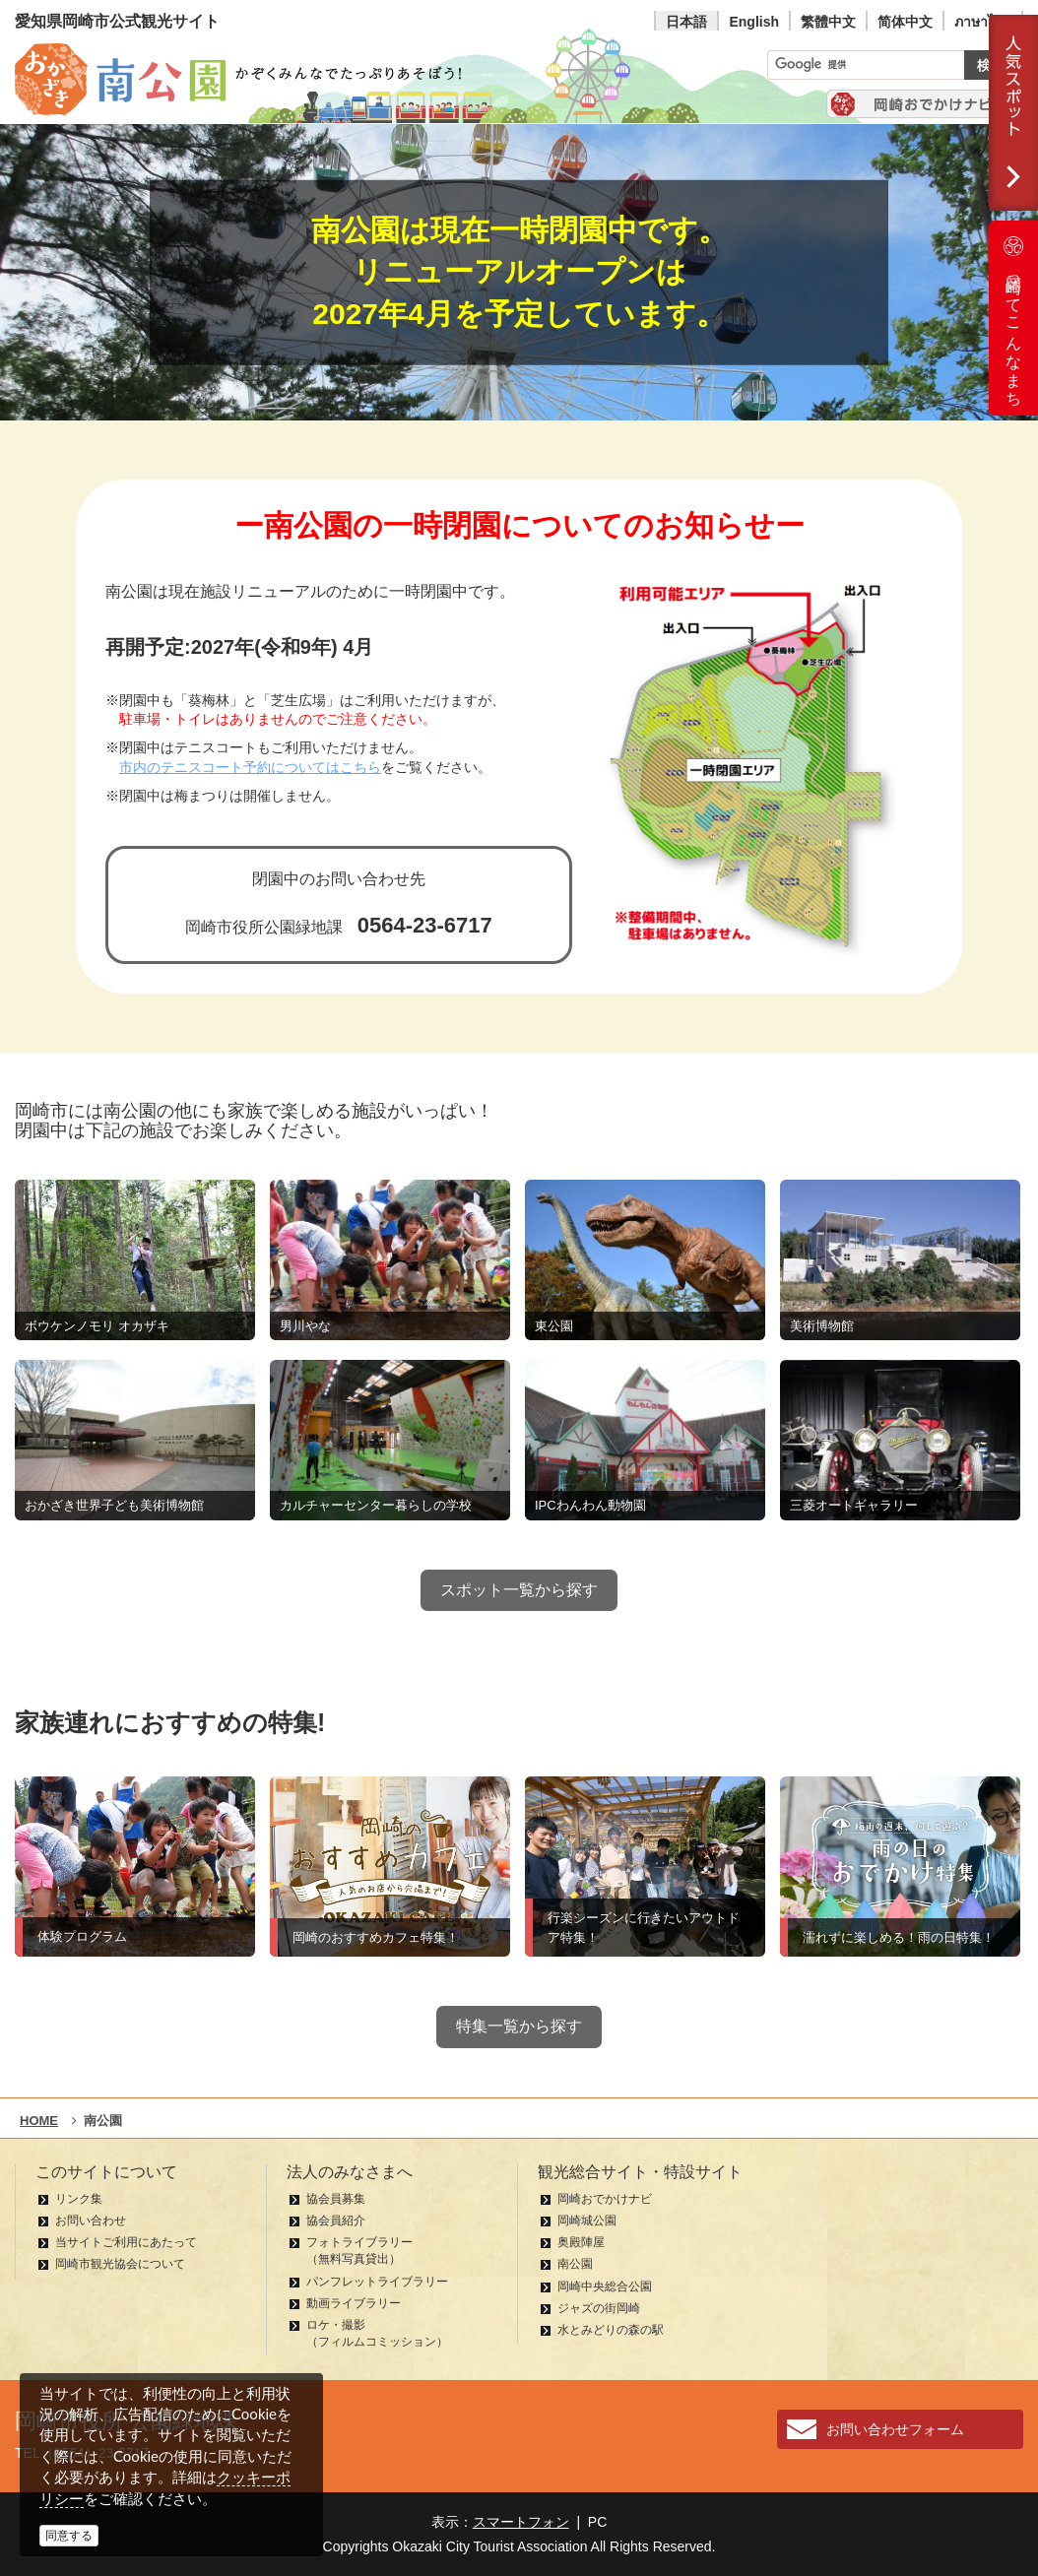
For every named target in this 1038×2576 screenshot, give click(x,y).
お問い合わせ (90, 2220)
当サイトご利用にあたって (126, 2242)
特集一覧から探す (519, 2026)
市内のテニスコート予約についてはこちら (250, 767)
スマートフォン (521, 2522)
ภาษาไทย (982, 22)
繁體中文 (828, 22)
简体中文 (905, 22)
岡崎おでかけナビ (604, 2199)
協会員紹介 (335, 2220)
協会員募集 (335, 2199)
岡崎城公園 (586, 2220)
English (754, 22)
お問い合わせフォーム (895, 2429)
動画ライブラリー (353, 2303)
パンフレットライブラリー (377, 2281)
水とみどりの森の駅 (610, 2330)
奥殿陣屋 (581, 2242)
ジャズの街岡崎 (598, 2308)
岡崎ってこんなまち (1013, 318)
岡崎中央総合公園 (604, 2286)
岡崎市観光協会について (120, 2264)
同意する (69, 2536)
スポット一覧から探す (519, 1589)
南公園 (575, 2264)
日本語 (686, 22)
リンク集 (78, 2199)
